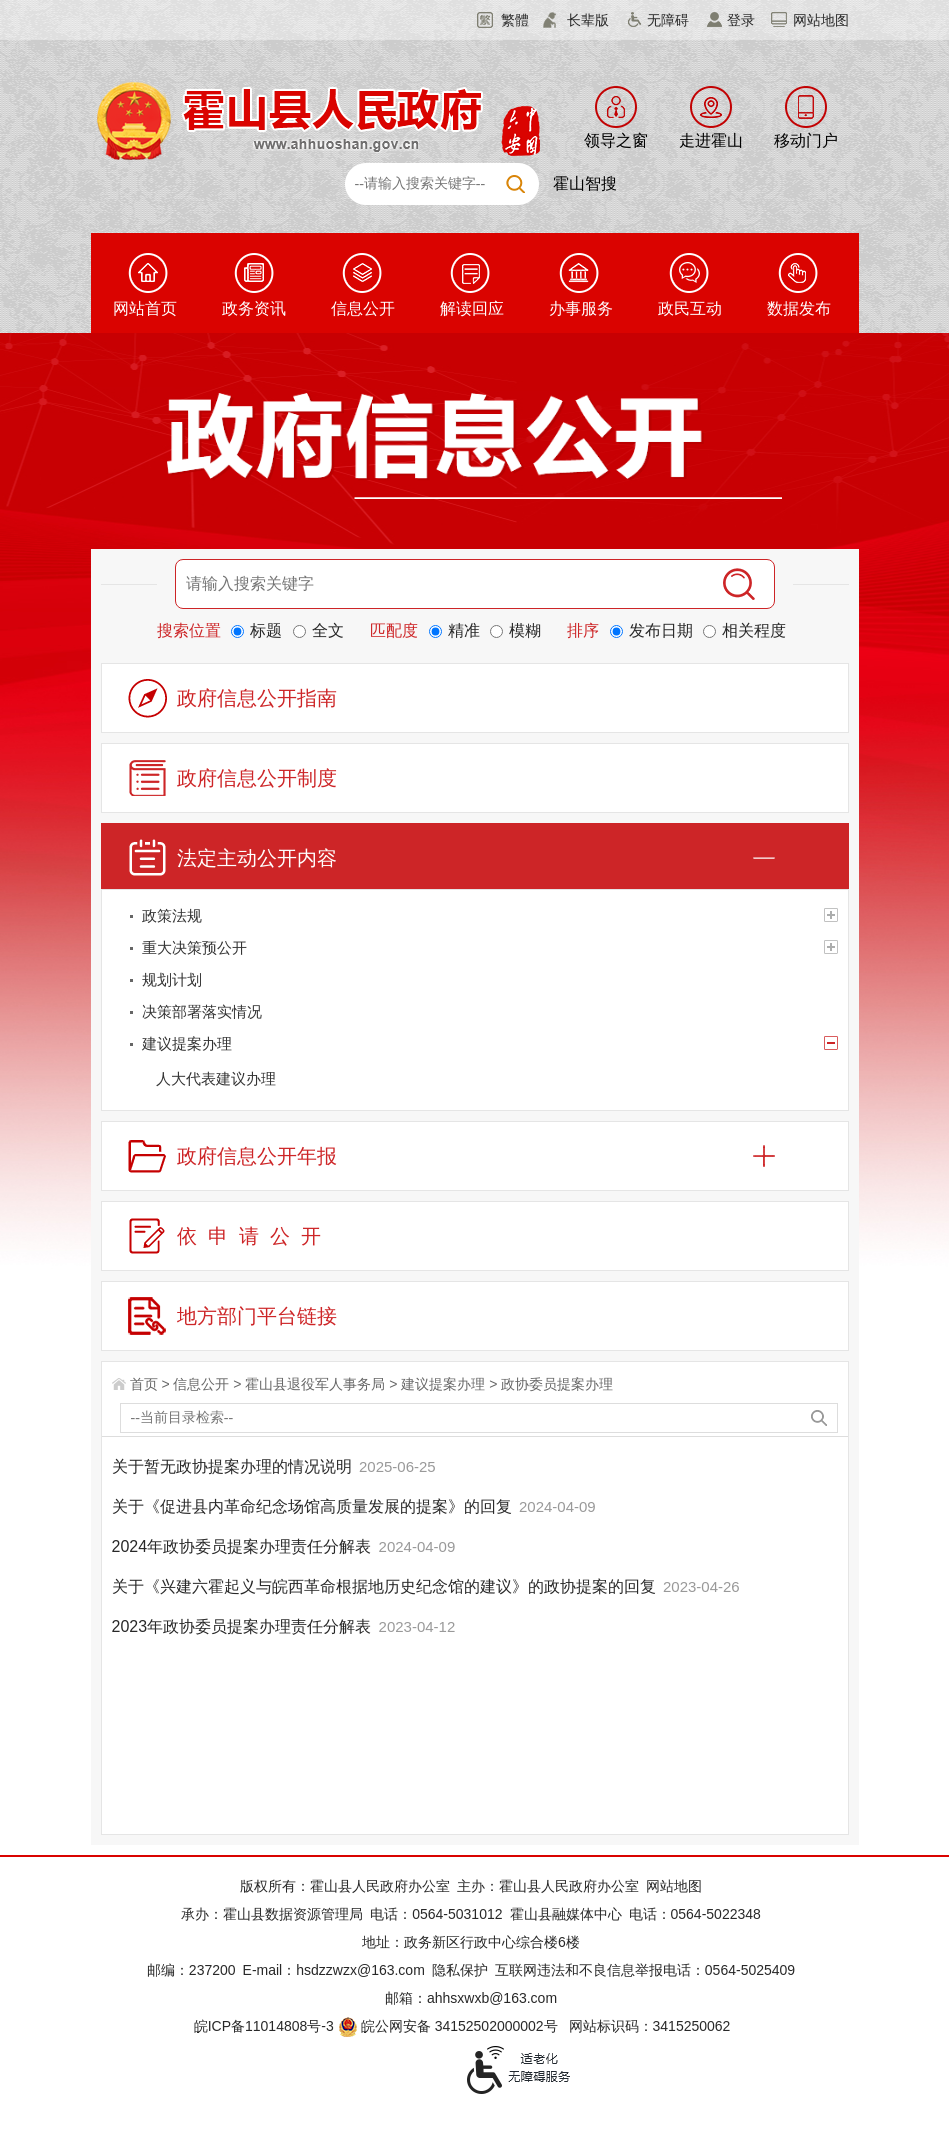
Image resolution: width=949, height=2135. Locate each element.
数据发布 (799, 308)
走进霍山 (711, 140)
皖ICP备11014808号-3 (264, 2026)
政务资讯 (254, 308)
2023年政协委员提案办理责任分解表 (244, 1626)
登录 (741, 20)
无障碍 (668, 20)
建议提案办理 (443, 1384)
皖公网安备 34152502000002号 (449, 2026)
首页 (144, 1384)
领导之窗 (616, 140)
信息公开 (363, 308)
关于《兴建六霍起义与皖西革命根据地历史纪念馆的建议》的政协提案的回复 (386, 1586)
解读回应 (472, 308)
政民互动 (690, 308)
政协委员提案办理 (557, 1384)
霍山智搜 (585, 183)
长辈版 (588, 20)
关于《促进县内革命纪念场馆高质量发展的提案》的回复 (314, 1506)
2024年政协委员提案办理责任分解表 (244, 1546)
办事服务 (581, 308)
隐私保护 (460, 1970)
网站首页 (145, 308)
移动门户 (806, 140)
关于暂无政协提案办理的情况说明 (234, 1466)
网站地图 (821, 20)
